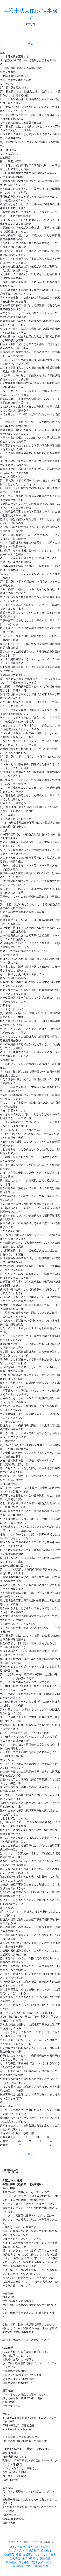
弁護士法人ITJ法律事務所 (30, 14)
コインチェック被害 (21, 2546)
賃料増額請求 (42, 2546)
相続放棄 (9, 2554)
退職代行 (46, 2550)
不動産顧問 (32, 2550)
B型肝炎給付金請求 (42, 2562)
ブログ (29, 2566)
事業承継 (45, 2558)
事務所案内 (41, 2566)
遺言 (18, 2554)
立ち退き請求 (16, 2550)
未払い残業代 (30, 2558)
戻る (30, 43)
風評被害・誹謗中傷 (17, 2562)
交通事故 (28, 2554)
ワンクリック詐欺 (45, 2554)
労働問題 (15, 2558)
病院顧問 (18, 2566)
